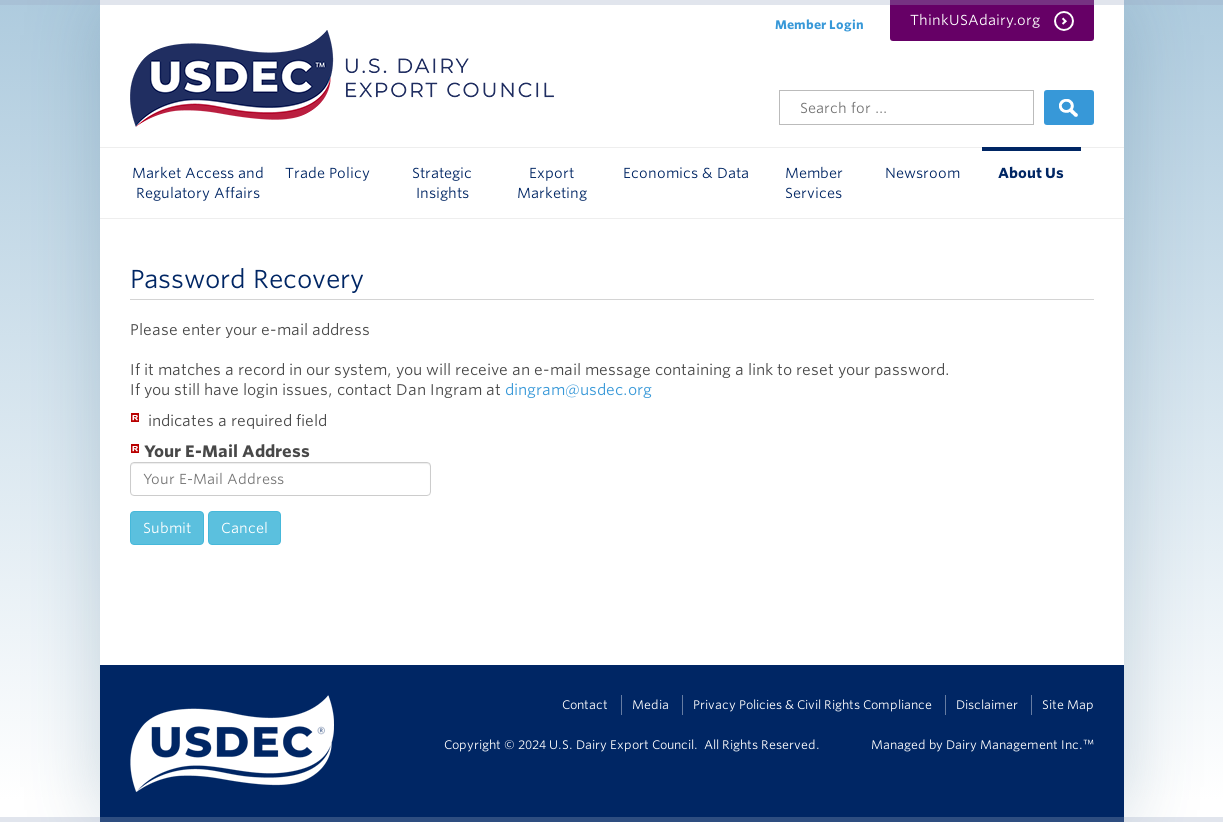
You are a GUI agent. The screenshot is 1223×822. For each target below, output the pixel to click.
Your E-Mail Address (220, 451)
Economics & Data (686, 173)
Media (650, 704)
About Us (1031, 173)
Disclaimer (987, 704)
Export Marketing (552, 183)
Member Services (814, 183)
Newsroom (922, 173)
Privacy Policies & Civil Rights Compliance (812, 704)
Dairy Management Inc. (1014, 744)
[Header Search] (906, 107)
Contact (585, 704)
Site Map (1068, 704)
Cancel (244, 528)
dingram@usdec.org (578, 390)
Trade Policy (327, 173)
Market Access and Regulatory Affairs (198, 183)
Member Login (819, 24)
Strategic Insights (442, 183)
